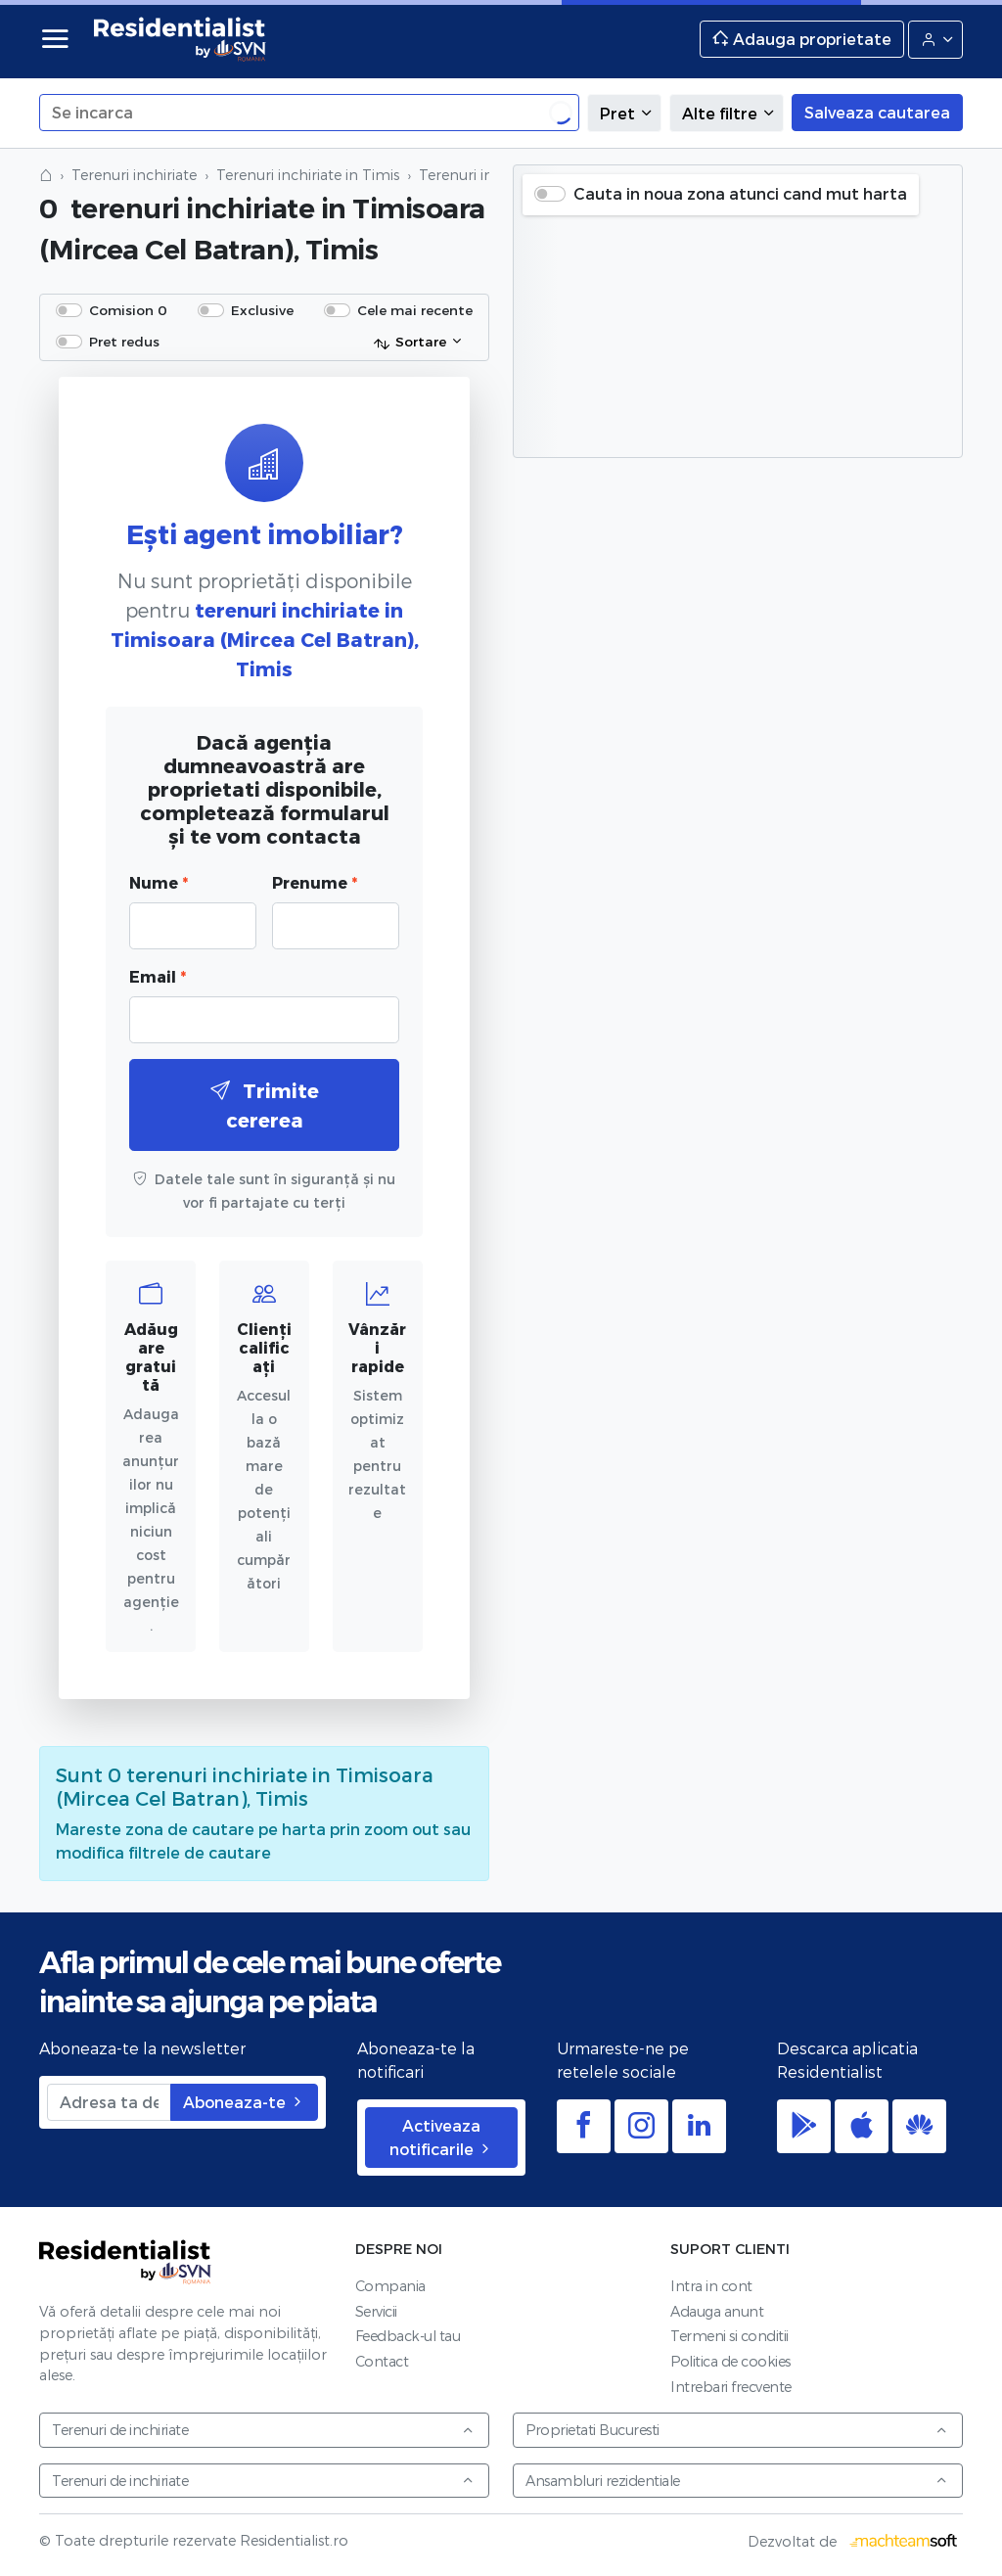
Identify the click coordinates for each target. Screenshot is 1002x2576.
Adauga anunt (716, 2311)
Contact (382, 2361)
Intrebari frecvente (731, 2386)
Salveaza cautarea (877, 112)
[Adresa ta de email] (109, 2102)
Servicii (376, 2311)
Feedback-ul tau (408, 2335)
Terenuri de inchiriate (263, 2429)
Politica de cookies (730, 2361)
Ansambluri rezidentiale (736, 2480)
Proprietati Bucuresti (736, 2429)
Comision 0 (128, 309)
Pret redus (124, 341)
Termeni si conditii (729, 2335)
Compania (390, 2285)
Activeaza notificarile (441, 2137)
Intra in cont (711, 2285)
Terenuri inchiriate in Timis (307, 174)
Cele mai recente (415, 309)
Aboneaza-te (244, 2102)
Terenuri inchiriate (134, 174)
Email (157, 976)
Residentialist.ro (180, 39)
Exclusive (262, 309)
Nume (158, 882)
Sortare (409, 342)
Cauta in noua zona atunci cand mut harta (740, 193)
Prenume (314, 882)
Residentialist (125, 2261)
